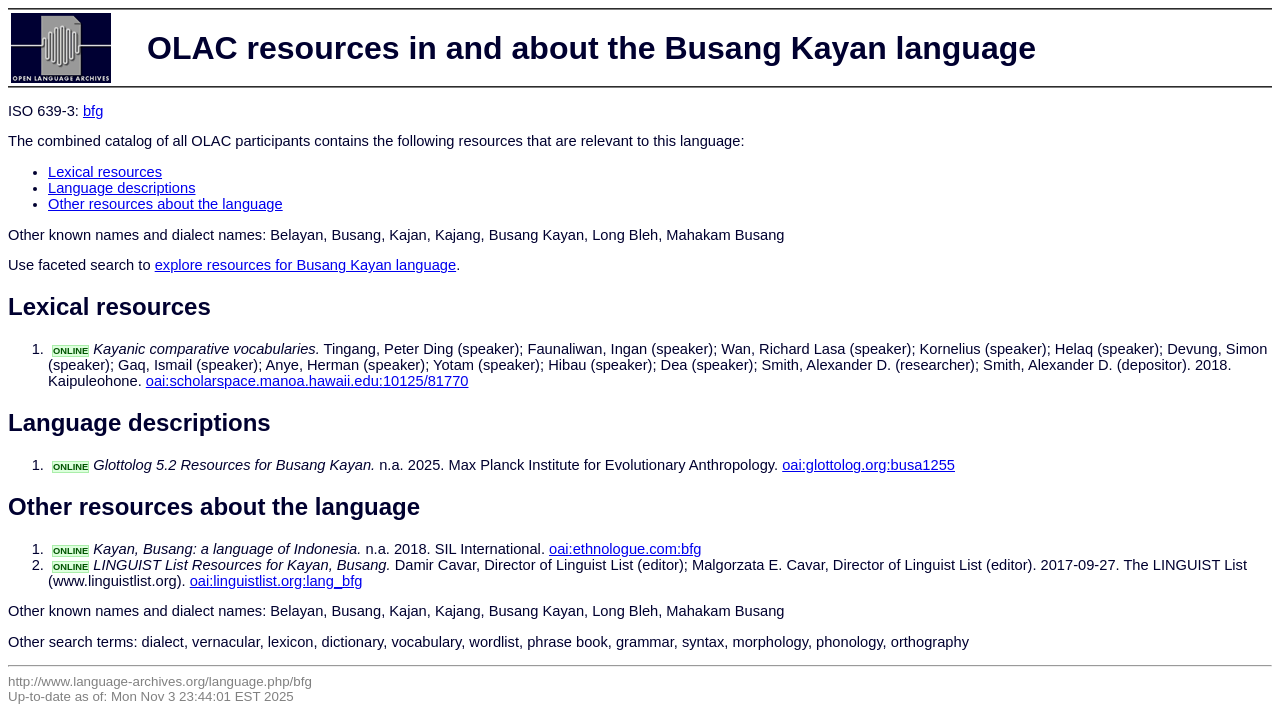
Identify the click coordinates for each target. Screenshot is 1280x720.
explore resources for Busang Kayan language (305, 265)
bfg (93, 111)
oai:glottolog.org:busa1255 (868, 465)
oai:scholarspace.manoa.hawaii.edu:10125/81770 (307, 381)
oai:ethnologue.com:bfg (625, 549)
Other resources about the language (165, 204)
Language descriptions (122, 188)
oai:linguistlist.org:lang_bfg (276, 581)
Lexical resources (105, 172)
